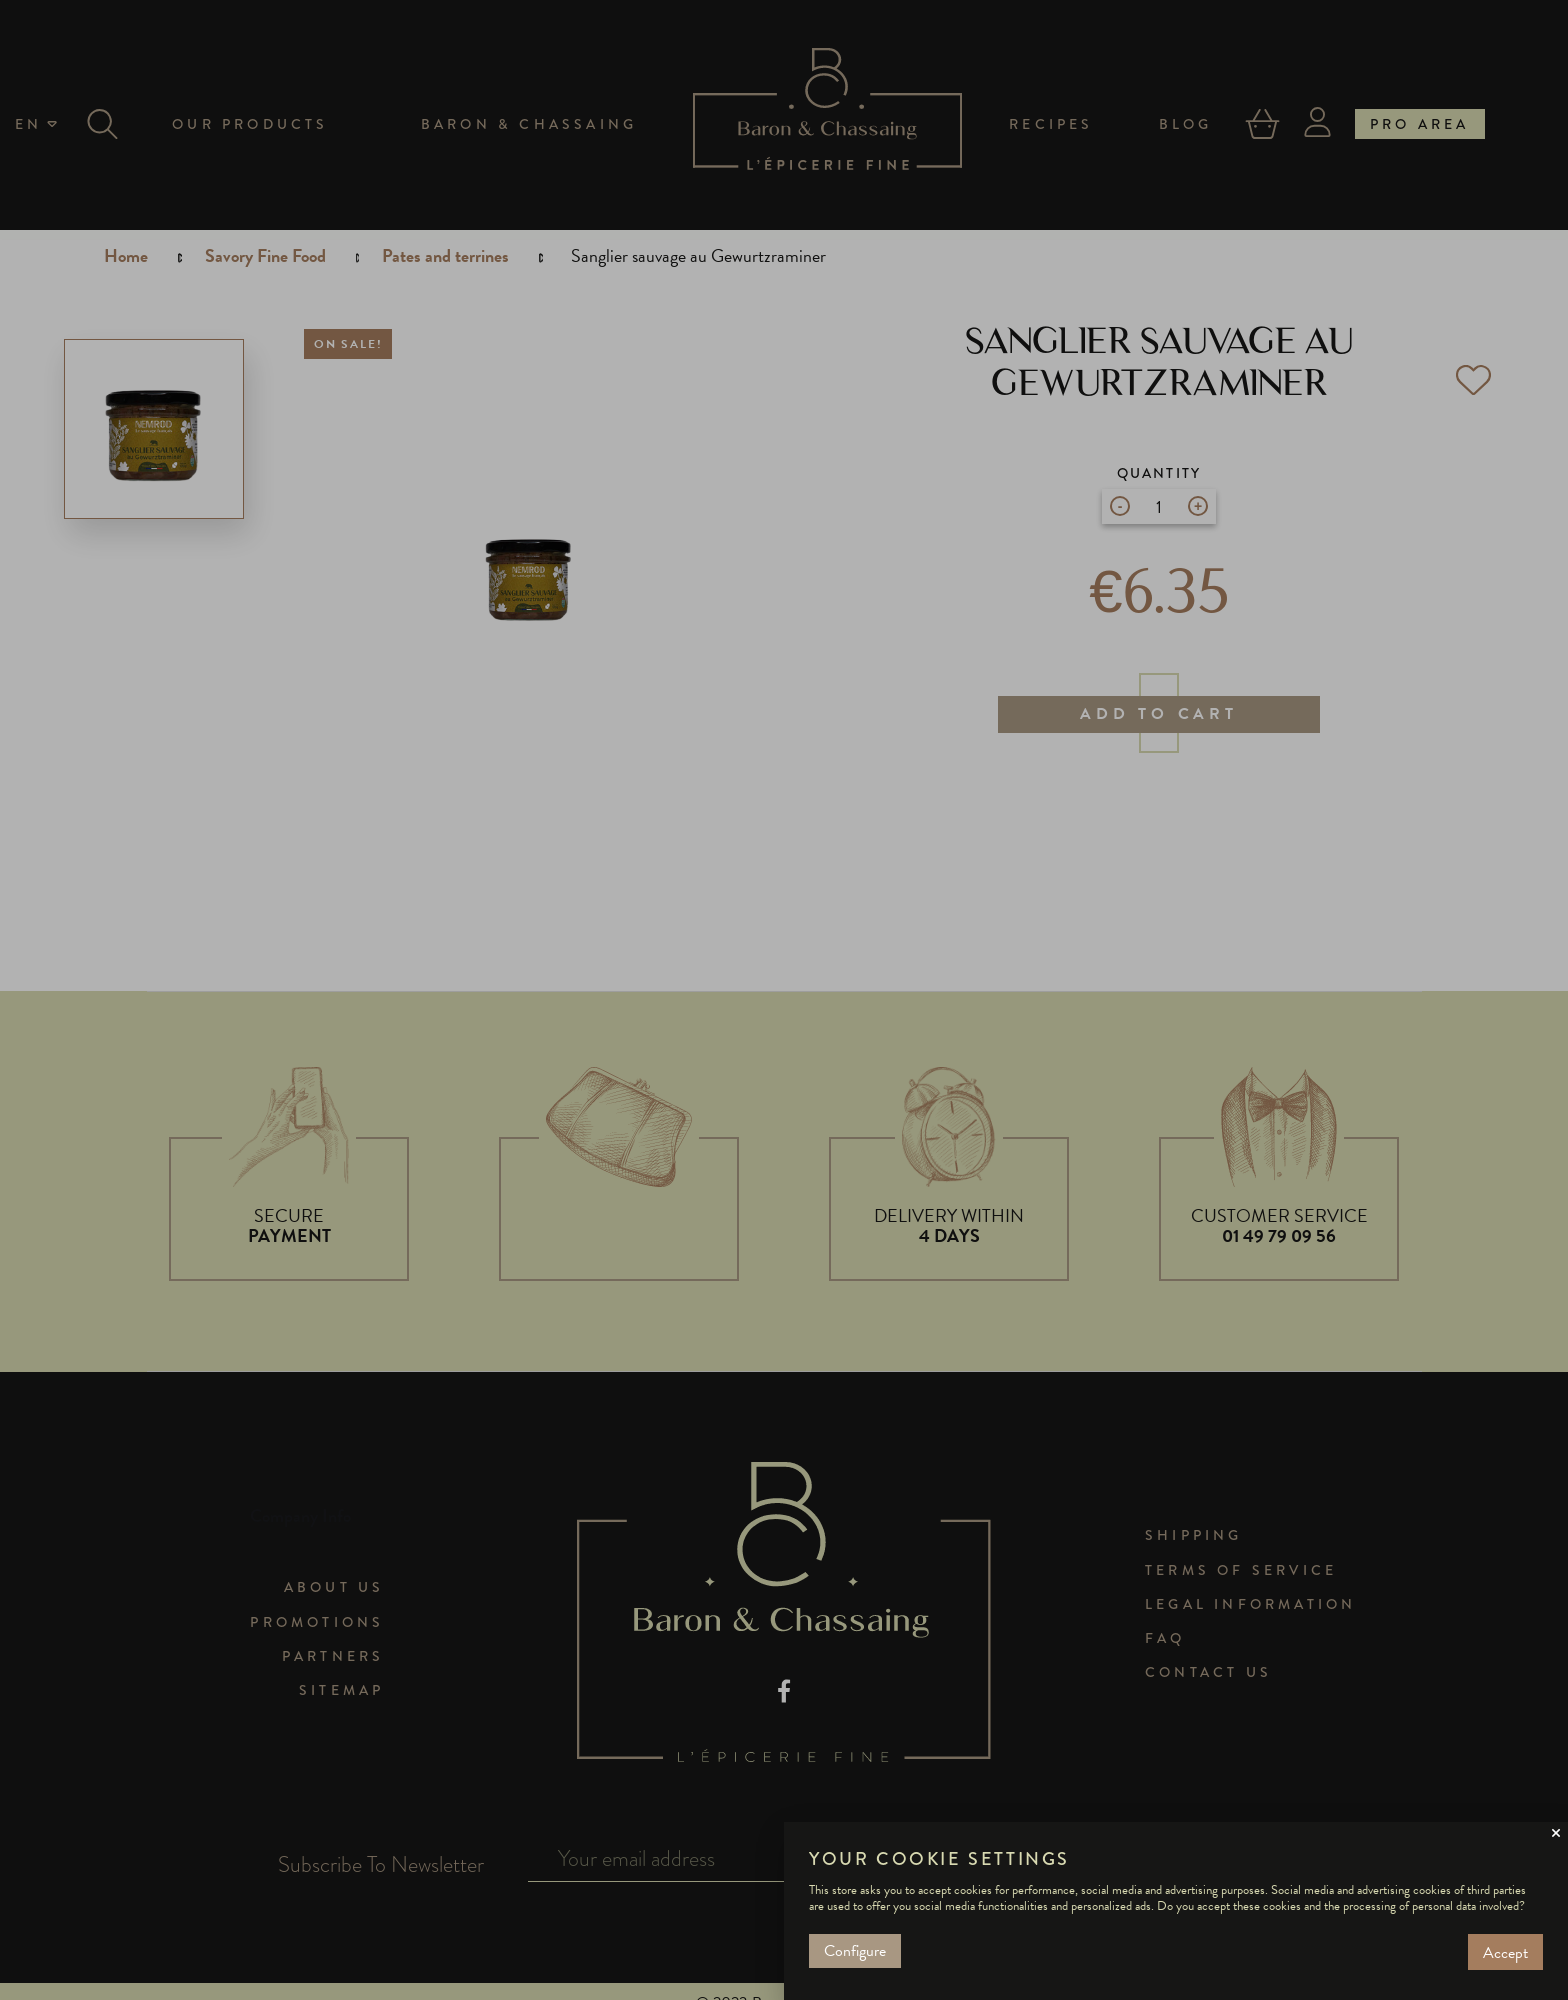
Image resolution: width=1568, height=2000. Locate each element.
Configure (855, 1951)
